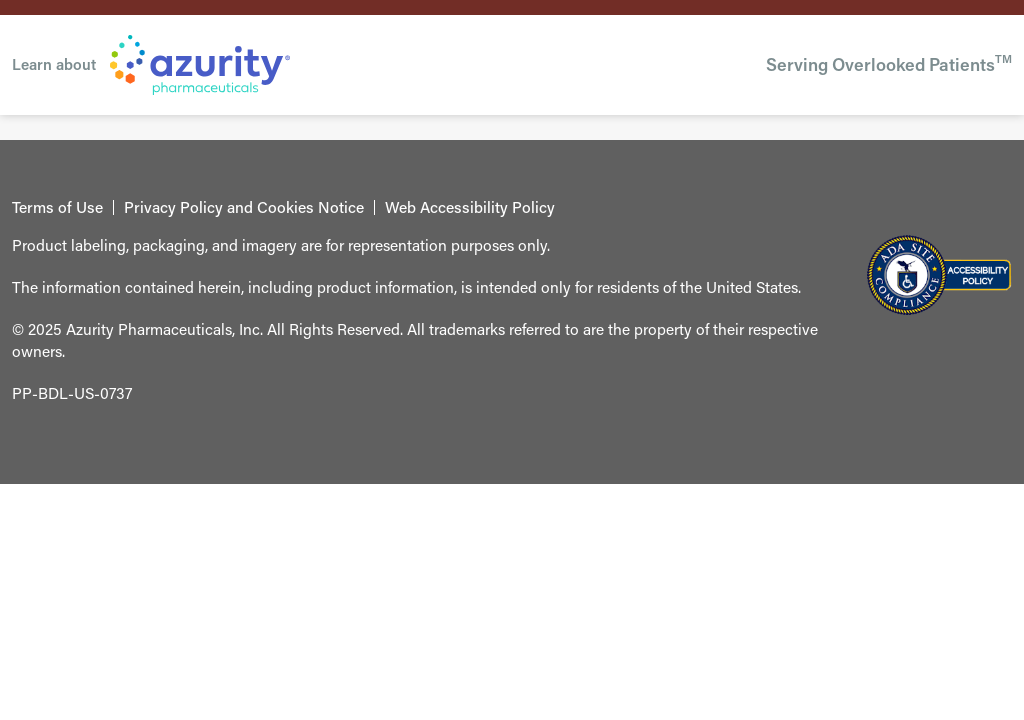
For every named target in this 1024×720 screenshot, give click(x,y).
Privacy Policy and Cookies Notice (244, 208)
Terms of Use (57, 208)
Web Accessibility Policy (470, 208)
